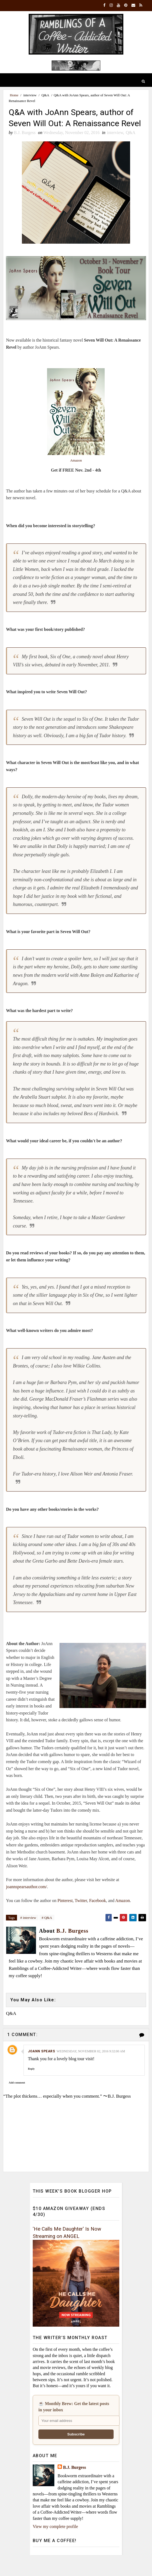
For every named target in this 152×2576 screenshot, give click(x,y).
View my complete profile (55, 2539)
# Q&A (47, 1930)
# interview (28, 1930)
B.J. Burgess (74, 2480)
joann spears (41, 2064)
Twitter (81, 1913)
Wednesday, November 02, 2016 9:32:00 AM (91, 2064)
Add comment (17, 2095)
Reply (31, 2081)
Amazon (76, 473)
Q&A (45, 95)
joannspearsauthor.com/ (26, 1899)
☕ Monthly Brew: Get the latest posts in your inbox (73, 2419)
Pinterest (65, 1913)
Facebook (97, 1913)
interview (30, 95)
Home (14, 95)
